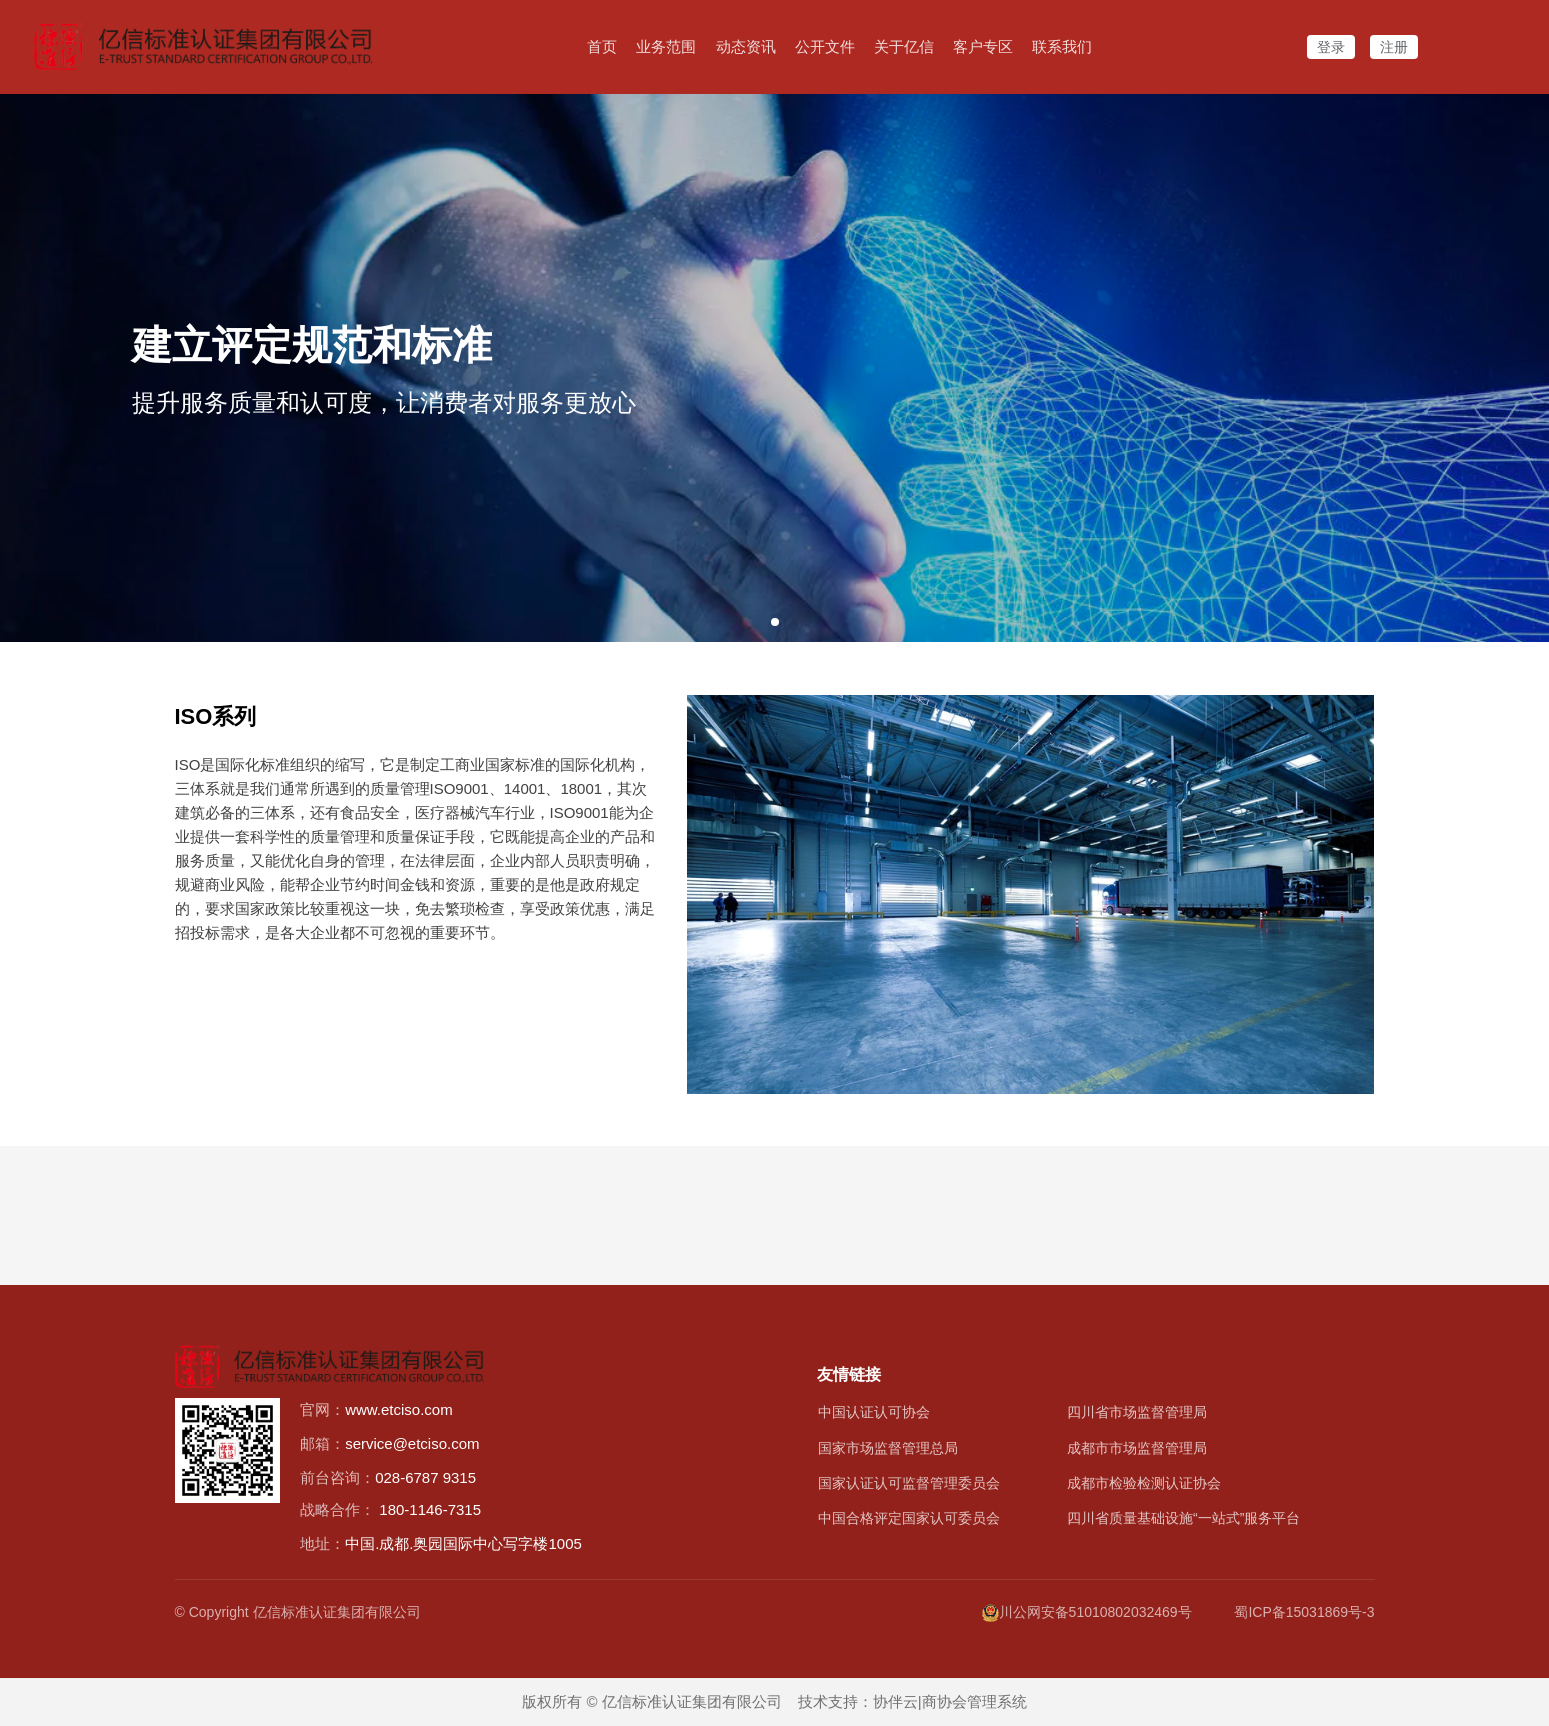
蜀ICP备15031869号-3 (1304, 1612)
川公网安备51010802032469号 (1087, 1612)
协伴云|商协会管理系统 (950, 1701)
